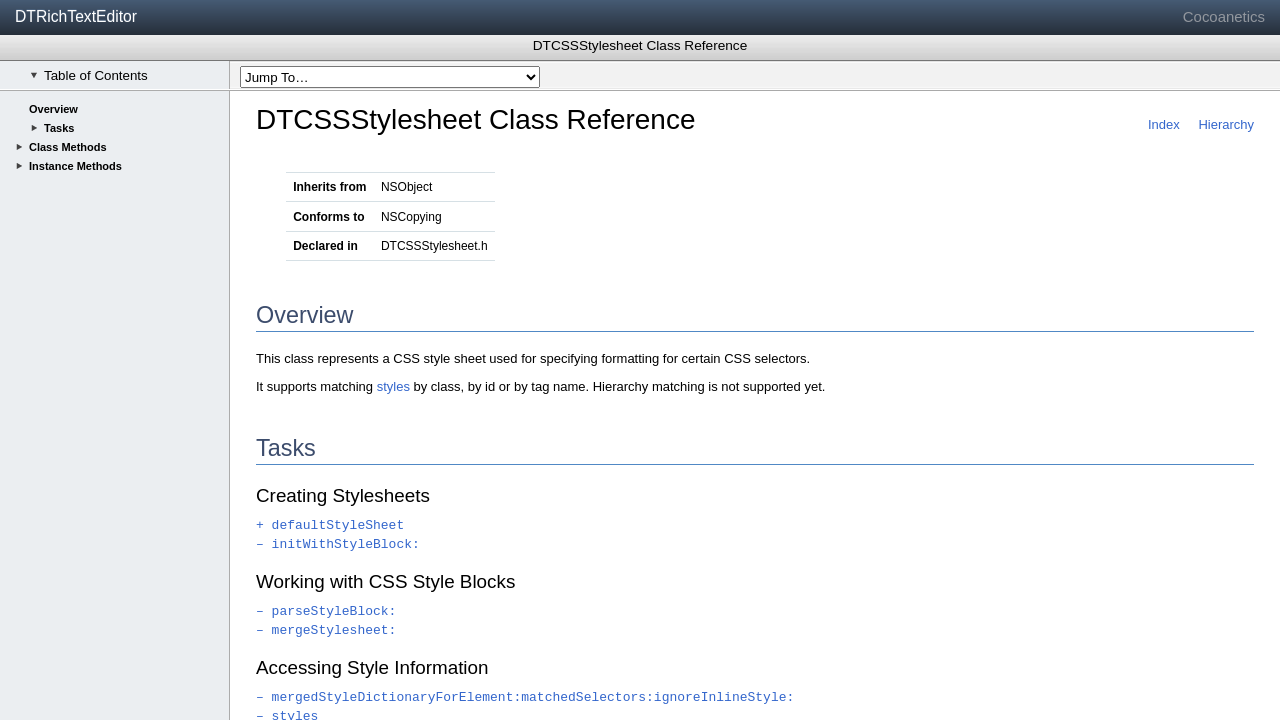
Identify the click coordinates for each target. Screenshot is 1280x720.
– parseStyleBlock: (326, 611)
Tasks (59, 128)
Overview (53, 109)
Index (1164, 124)
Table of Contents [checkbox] (89, 75)
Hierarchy (1226, 124)
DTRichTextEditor (76, 16)
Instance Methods (75, 166)
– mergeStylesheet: (326, 630)
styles (393, 386)
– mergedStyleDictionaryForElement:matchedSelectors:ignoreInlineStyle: (525, 697)
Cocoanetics (1224, 16)
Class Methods (68, 147)
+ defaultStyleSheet (330, 525)
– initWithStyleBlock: (338, 544)
